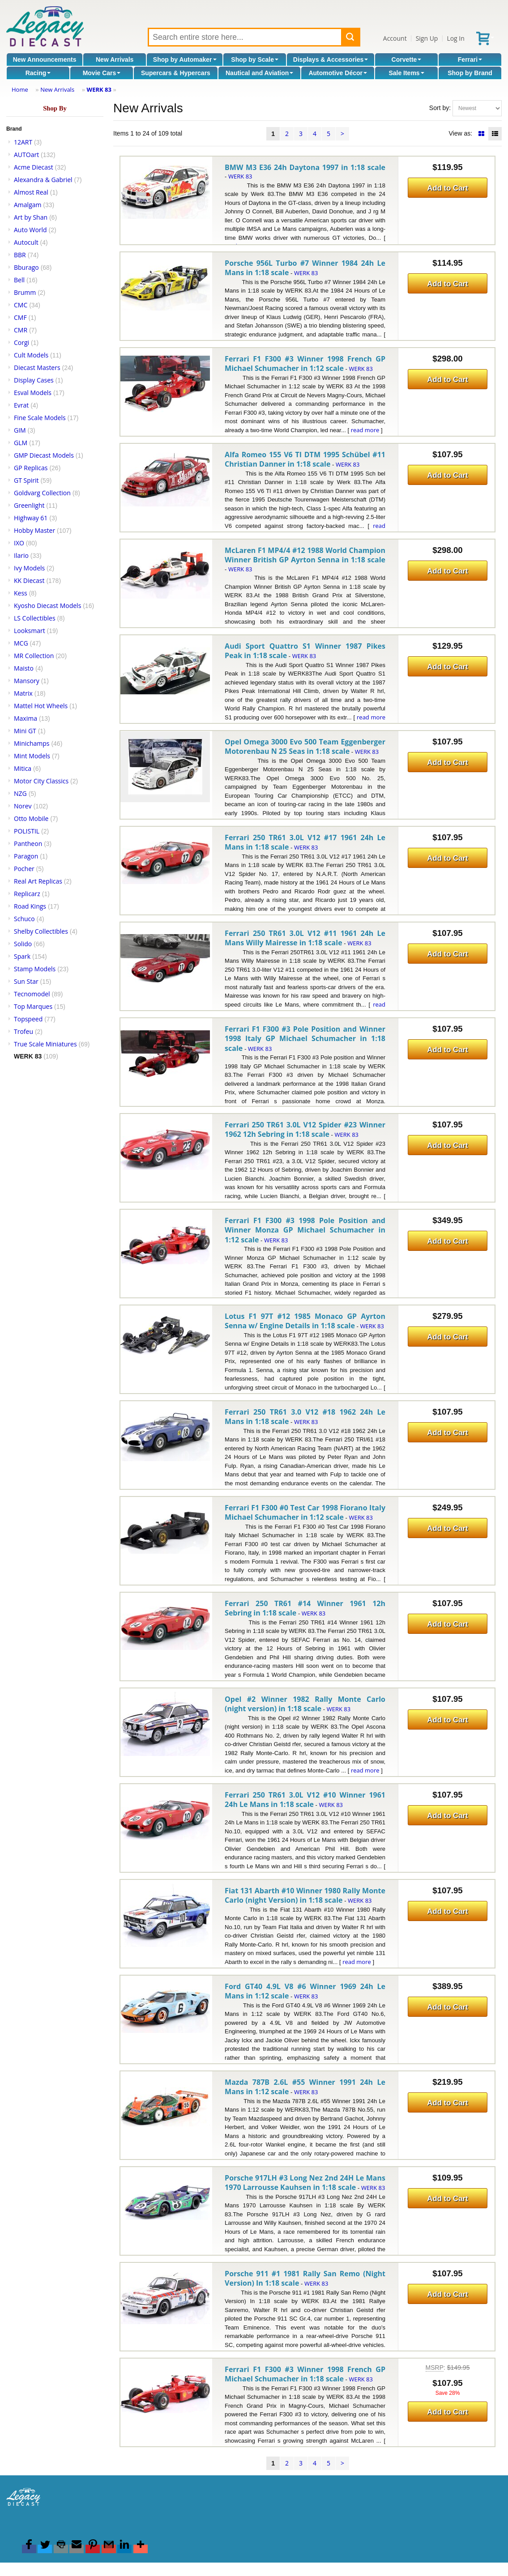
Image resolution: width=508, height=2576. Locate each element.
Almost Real (31, 192)
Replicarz (27, 893)
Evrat (21, 405)
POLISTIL (26, 831)
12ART (23, 142)
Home (20, 89)
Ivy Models (29, 568)
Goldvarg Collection (42, 493)
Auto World (30, 229)
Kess (20, 593)
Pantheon (28, 843)
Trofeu (23, 1031)
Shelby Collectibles (41, 931)
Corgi (21, 342)
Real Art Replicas (38, 881)
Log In (455, 38)
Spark (22, 956)
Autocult (26, 242)
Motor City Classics (41, 781)
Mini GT (25, 731)
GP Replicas (31, 467)
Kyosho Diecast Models (47, 605)
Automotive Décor (337, 73)
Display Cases (34, 380)
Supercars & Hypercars (175, 73)
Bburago (26, 267)
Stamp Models (34, 969)
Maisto (24, 668)
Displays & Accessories (330, 59)
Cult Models (31, 355)
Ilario (21, 555)
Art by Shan (30, 217)
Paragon (26, 856)
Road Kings (30, 906)
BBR (20, 255)
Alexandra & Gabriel (43, 179)
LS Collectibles (34, 618)
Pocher (24, 868)
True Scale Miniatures (45, 1044)
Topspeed (28, 1019)
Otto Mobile (31, 818)
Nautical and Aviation (259, 73)
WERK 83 (99, 89)
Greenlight (29, 505)
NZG (20, 793)
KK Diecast (29, 580)
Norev (23, 806)
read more (365, 430)
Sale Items (406, 73)
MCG (21, 643)
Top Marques (33, 1006)
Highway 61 (30, 518)
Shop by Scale (254, 59)
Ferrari (470, 59)
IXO (19, 543)
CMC (20, 305)
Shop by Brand (470, 73)
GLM (20, 442)
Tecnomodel (32, 994)
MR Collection (34, 655)
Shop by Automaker (185, 59)
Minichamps (32, 743)
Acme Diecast (33, 167)
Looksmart (29, 630)
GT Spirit (26, 480)
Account (395, 38)
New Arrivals (114, 59)
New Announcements (45, 59)
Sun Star (26, 981)
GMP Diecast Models (44, 455)
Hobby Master (34, 530)
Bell (19, 280)
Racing (38, 73)
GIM (20, 430)
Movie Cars (102, 73)
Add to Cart (447, 188)
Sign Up (427, 38)
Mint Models (32, 756)
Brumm (25, 292)
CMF (20, 317)
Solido (23, 943)
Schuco (24, 918)
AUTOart (26, 154)
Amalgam (27, 204)
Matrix (23, 693)
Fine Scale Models (40, 417)
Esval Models (32, 392)
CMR (20, 330)
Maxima (25, 718)
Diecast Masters (37, 367)
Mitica (22, 768)
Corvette (407, 59)
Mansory (26, 680)
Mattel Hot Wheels (41, 705)
